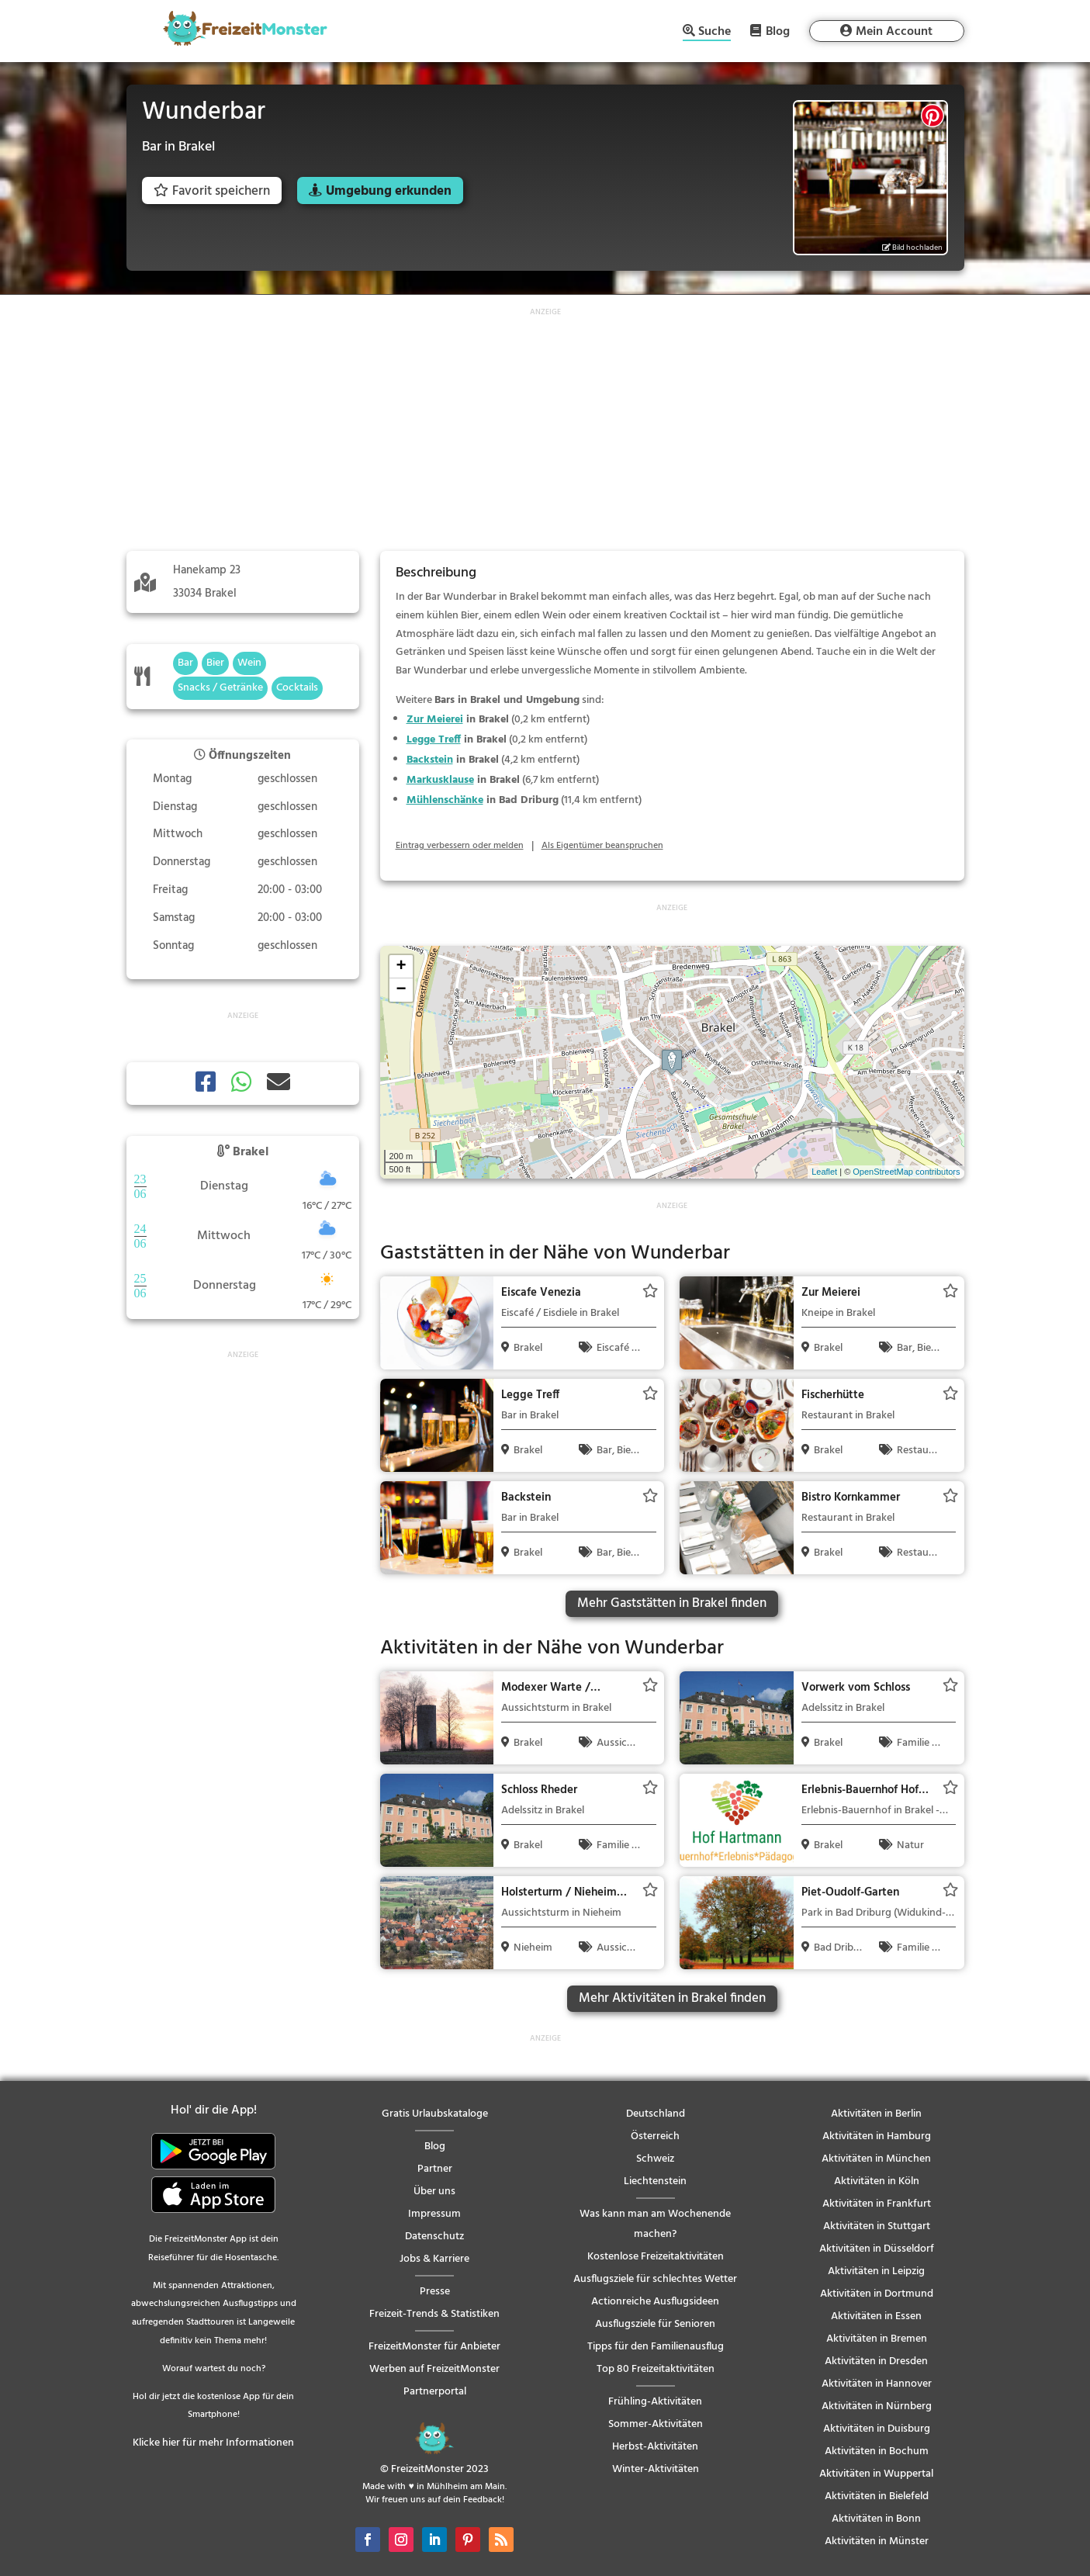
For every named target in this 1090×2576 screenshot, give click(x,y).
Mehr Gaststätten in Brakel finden (671, 1603)
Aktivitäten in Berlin (876, 2114)
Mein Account (894, 32)
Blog (778, 31)
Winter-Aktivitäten (655, 2469)
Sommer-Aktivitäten (655, 2424)
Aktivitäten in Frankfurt (876, 2204)
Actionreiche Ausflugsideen (655, 2302)
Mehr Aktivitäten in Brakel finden (672, 1998)
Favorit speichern (212, 191)
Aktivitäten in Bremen (876, 2339)
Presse (435, 2292)
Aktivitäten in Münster (877, 2541)
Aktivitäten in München (876, 2159)
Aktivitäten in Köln (876, 2181)
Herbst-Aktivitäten (655, 2447)
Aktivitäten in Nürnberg (877, 2406)
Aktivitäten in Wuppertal (876, 2474)
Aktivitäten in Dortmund (876, 2294)
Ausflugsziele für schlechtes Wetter (655, 2279)
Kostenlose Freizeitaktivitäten (655, 2257)
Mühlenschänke (445, 800)
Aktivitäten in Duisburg (876, 2429)
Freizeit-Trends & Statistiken (434, 2314)
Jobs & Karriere (434, 2259)
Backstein (430, 760)
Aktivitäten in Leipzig (876, 2271)
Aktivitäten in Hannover (877, 2384)
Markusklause (440, 780)
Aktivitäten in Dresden (876, 2361)
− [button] (401, 990)
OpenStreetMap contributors (906, 1171)
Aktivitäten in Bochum (877, 2451)
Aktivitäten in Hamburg (876, 2136)
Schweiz (655, 2159)
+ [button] (401, 966)
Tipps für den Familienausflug (655, 2347)
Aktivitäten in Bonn (876, 2519)
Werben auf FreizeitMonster (434, 2369)
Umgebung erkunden (389, 191)
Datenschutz (434, 2236)
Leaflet (824, 1171)
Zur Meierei (435, 720)
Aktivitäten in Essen (876, 2316)
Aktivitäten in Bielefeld (877, 2496)
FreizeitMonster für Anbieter (434, 2347)
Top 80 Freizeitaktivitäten (656, 2369)
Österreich (655, 2136)
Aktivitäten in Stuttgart (876, 2226)
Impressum (434, 2214)
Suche (714, 33)
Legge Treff (434, 740)
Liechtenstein (655, 2181)
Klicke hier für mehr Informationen (213, 2443)
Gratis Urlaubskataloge (435, 2114)
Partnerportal (434, 2392)
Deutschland (655, 2114)
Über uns (434, 2191)
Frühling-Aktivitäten (655, 2402)
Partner (434, 2169)
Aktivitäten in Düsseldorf (876, 2249)
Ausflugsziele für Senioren (655, 2324)
